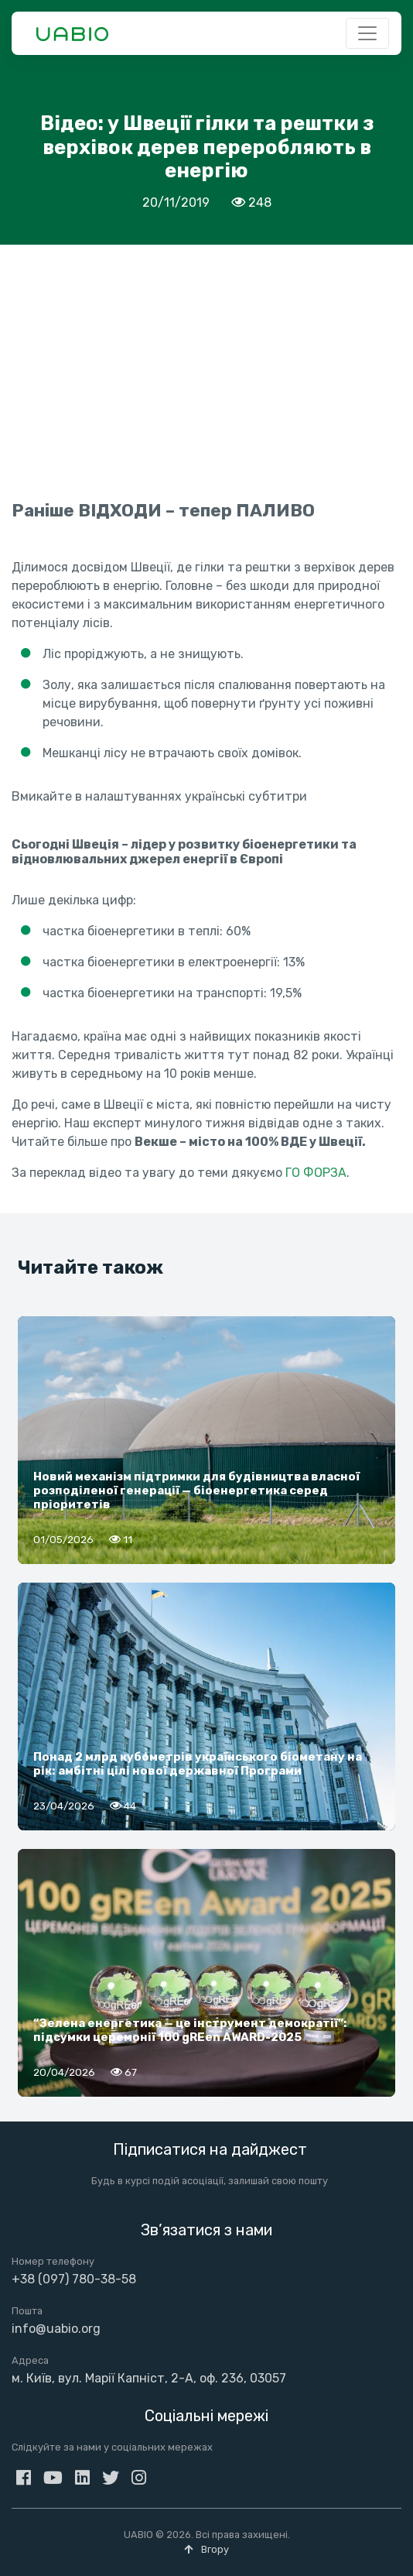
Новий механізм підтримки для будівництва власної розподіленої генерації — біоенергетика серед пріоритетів (196, 1490)
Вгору (206, 2549)
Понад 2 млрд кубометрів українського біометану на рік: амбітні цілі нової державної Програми (197, 1764)
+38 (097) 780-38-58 (74, 2279)
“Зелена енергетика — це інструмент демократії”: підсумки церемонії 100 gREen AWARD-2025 (190, 2030)
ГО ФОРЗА (315, 1172)
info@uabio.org (56, 2328)
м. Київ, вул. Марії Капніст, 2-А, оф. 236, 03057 (149, 2378)
